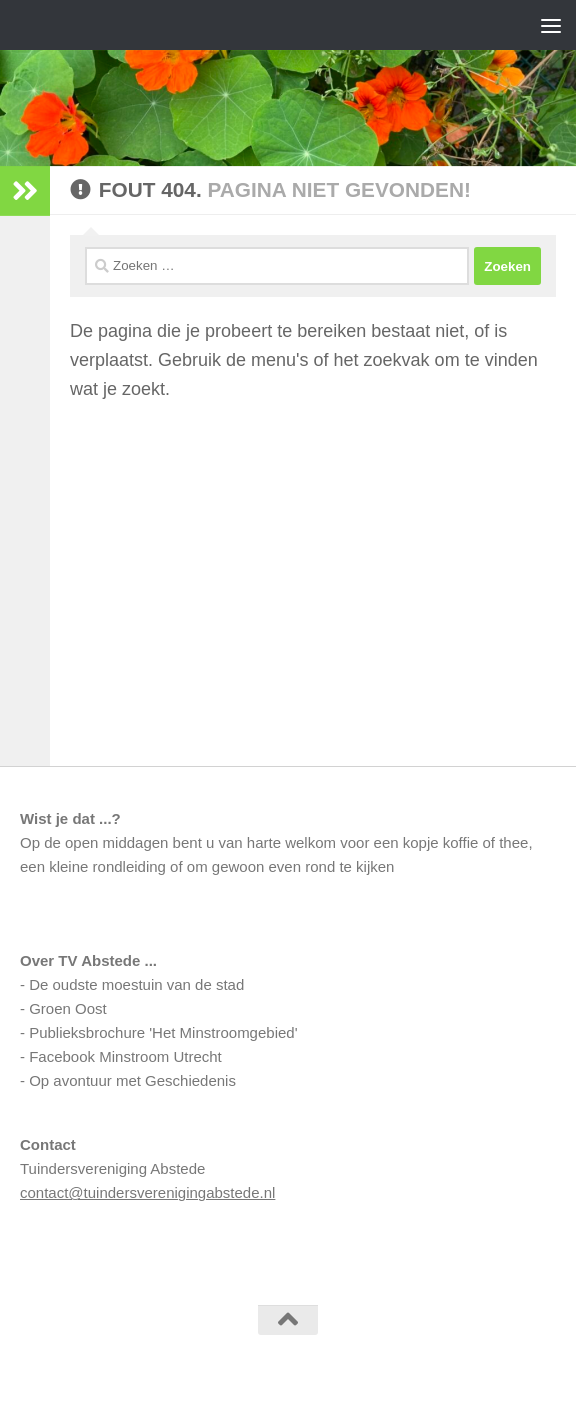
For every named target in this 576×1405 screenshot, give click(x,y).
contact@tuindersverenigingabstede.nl (147, 1192)
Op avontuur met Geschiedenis (132, 1080)
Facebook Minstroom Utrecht (125, 1056)
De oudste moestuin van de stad (136, 984)
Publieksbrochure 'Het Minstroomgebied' (163, 1032)
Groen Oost (68, 1008)
